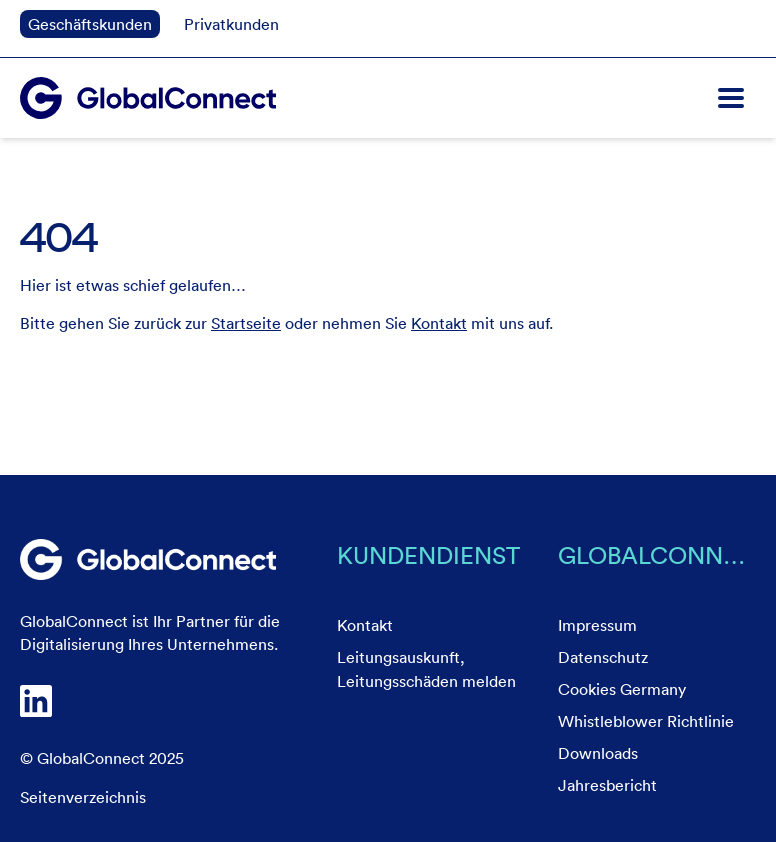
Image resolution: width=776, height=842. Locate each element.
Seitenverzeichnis (83, 797)
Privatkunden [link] (231, 24)
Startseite (246, 323)
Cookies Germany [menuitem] (622, 689)
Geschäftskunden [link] (90, 24)
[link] (148, 560)
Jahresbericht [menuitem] (607, 785)
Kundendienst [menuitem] (428, 554)
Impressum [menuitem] (597, 625)
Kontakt (439, 323)
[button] (731, 98)
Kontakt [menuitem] (365, 625)
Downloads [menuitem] (598, 753)
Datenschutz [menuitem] (603, 657)
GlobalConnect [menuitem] (657, 554)
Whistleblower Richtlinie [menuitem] (646, 721)
